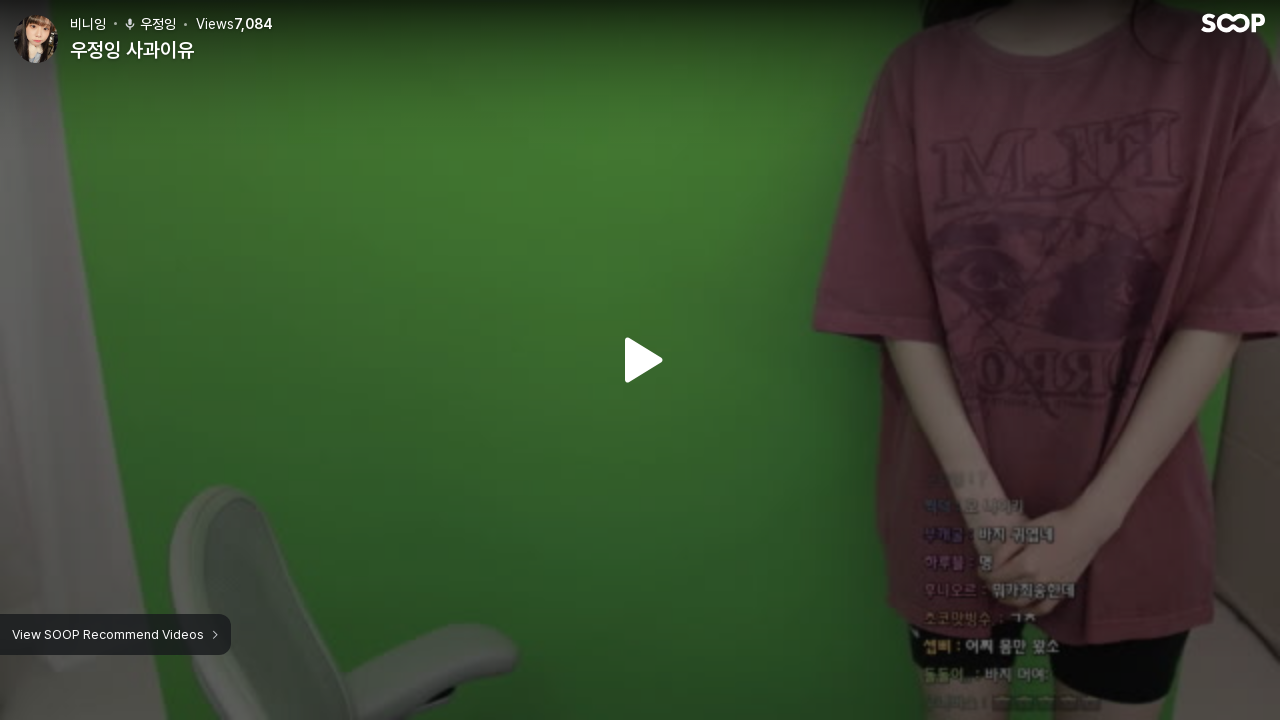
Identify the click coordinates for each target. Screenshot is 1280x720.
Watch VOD (640, 360)
